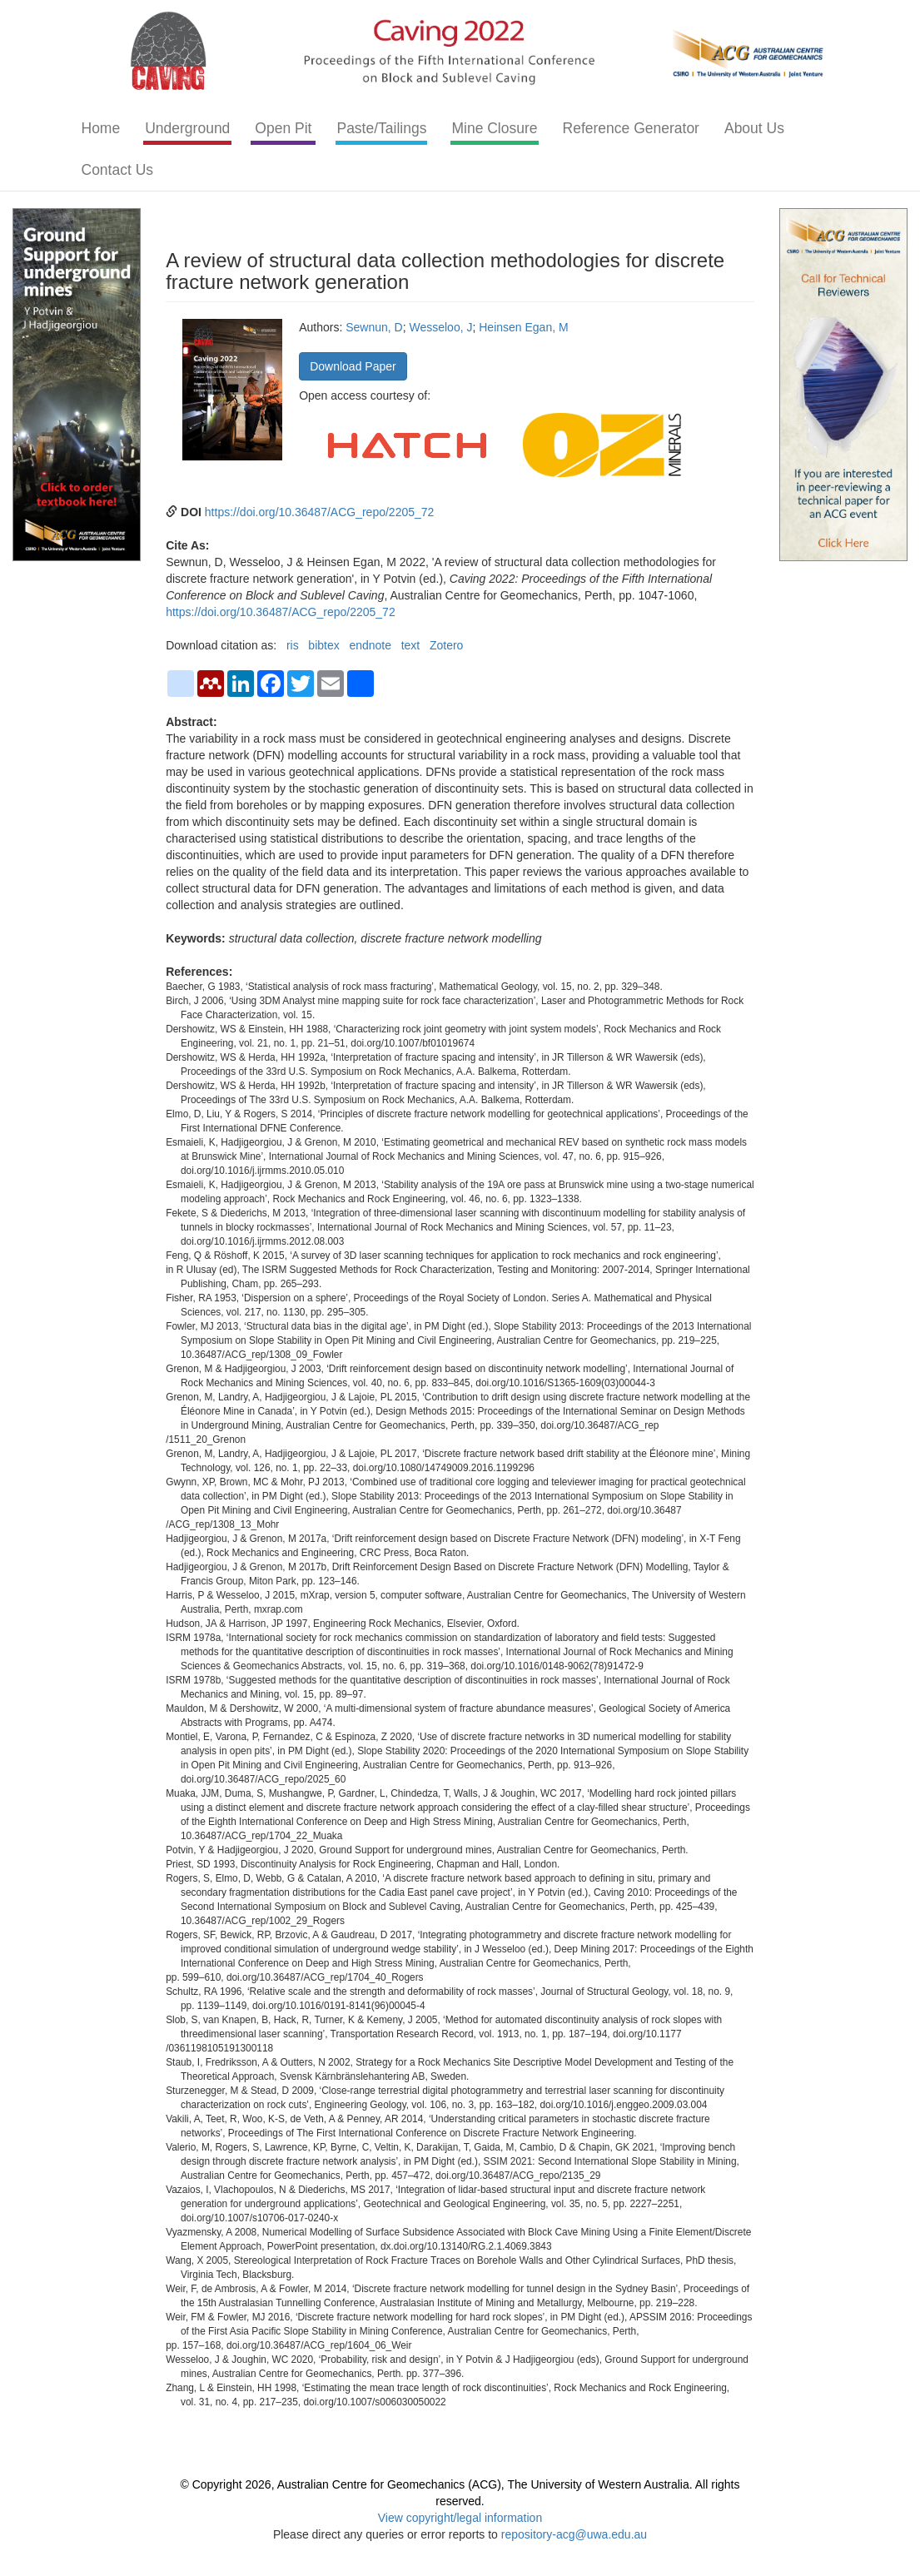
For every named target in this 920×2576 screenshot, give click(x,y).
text (410, 645)
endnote (370, 645)
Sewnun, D (374, 327)
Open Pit (283, 128)
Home (101, 128)
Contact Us (118, 170)
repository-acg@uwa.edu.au (574, 2534)
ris (292, 645)
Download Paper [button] (353, 366)
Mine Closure (494, 128)
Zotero (446, 645)
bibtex (323, 645)
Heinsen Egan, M (523, 327)
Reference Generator (631, 128)
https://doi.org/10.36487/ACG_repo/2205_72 (320, 512)
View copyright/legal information (460, 2517)
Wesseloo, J (440, 327)
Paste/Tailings (381, 128)
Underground (187, 128)
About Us (754, 128)
